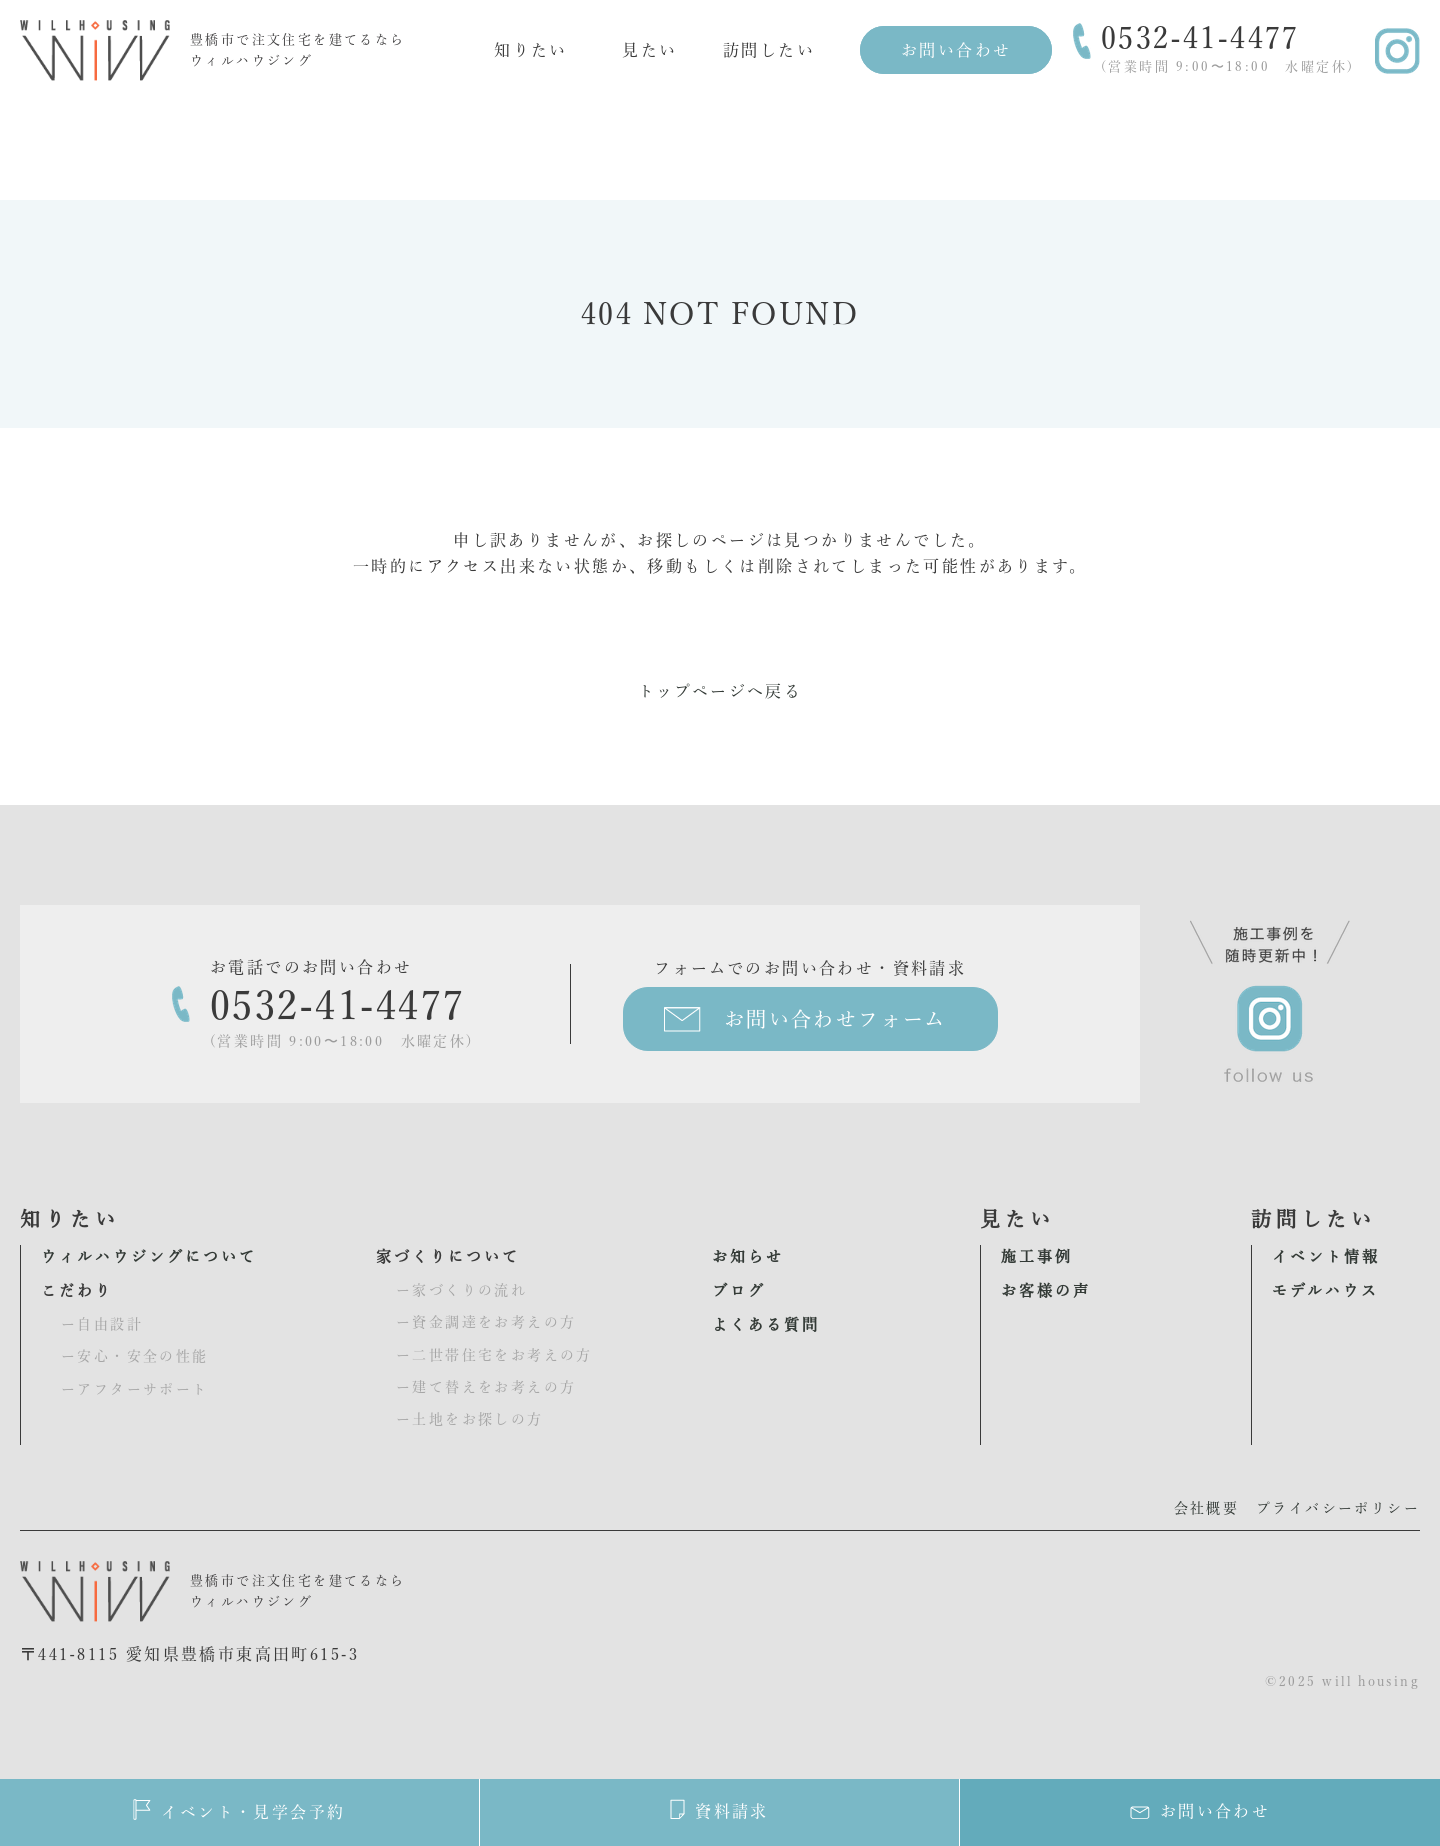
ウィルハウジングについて (149, 1256)
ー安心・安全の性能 (135, 1356)
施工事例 (1037, 1256)
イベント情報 (1326, 1256)
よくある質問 (766, 1324)
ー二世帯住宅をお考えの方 (494, 1355)
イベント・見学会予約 (239, 1809)
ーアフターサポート (135, 1389)
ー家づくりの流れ (461, 1290)
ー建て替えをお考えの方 (486, 1387)
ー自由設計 (102, 1324)
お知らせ (748, 1256)
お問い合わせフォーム (835, 1019)
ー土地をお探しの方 (470, 1419)
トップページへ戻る (720, 691)
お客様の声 (1046, 1290)
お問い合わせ (956, 50)
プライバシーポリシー (1338, 1508)
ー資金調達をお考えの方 (486, 1322)
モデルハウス (1325, 1290)
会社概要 (1207, 1508)
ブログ (739, 1290)
